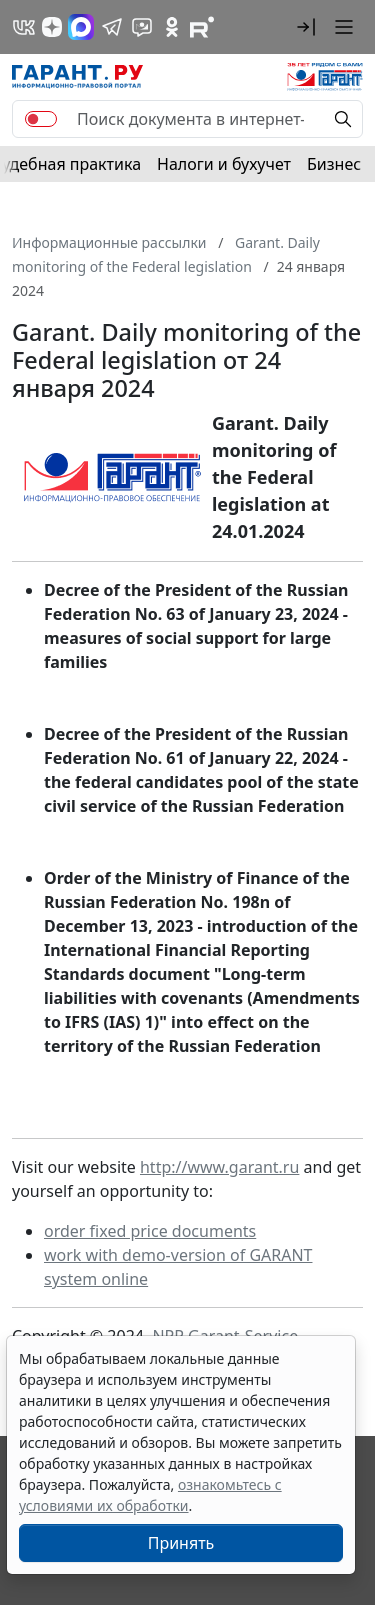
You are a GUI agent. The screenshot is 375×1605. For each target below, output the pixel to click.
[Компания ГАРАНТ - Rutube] (202, 27)
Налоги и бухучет (224, 164)
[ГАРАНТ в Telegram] (112, 27)
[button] (306, 27)
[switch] (41, 119)
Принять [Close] (181, 1543)
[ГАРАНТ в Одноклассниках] (172, 27)
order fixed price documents (150, 1231)
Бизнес (334, 164)
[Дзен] (52, 27)
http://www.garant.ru (219, 1167)
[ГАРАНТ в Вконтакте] (24, 27)
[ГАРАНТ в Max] (81, 27)
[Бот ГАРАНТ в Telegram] (142, 27)
